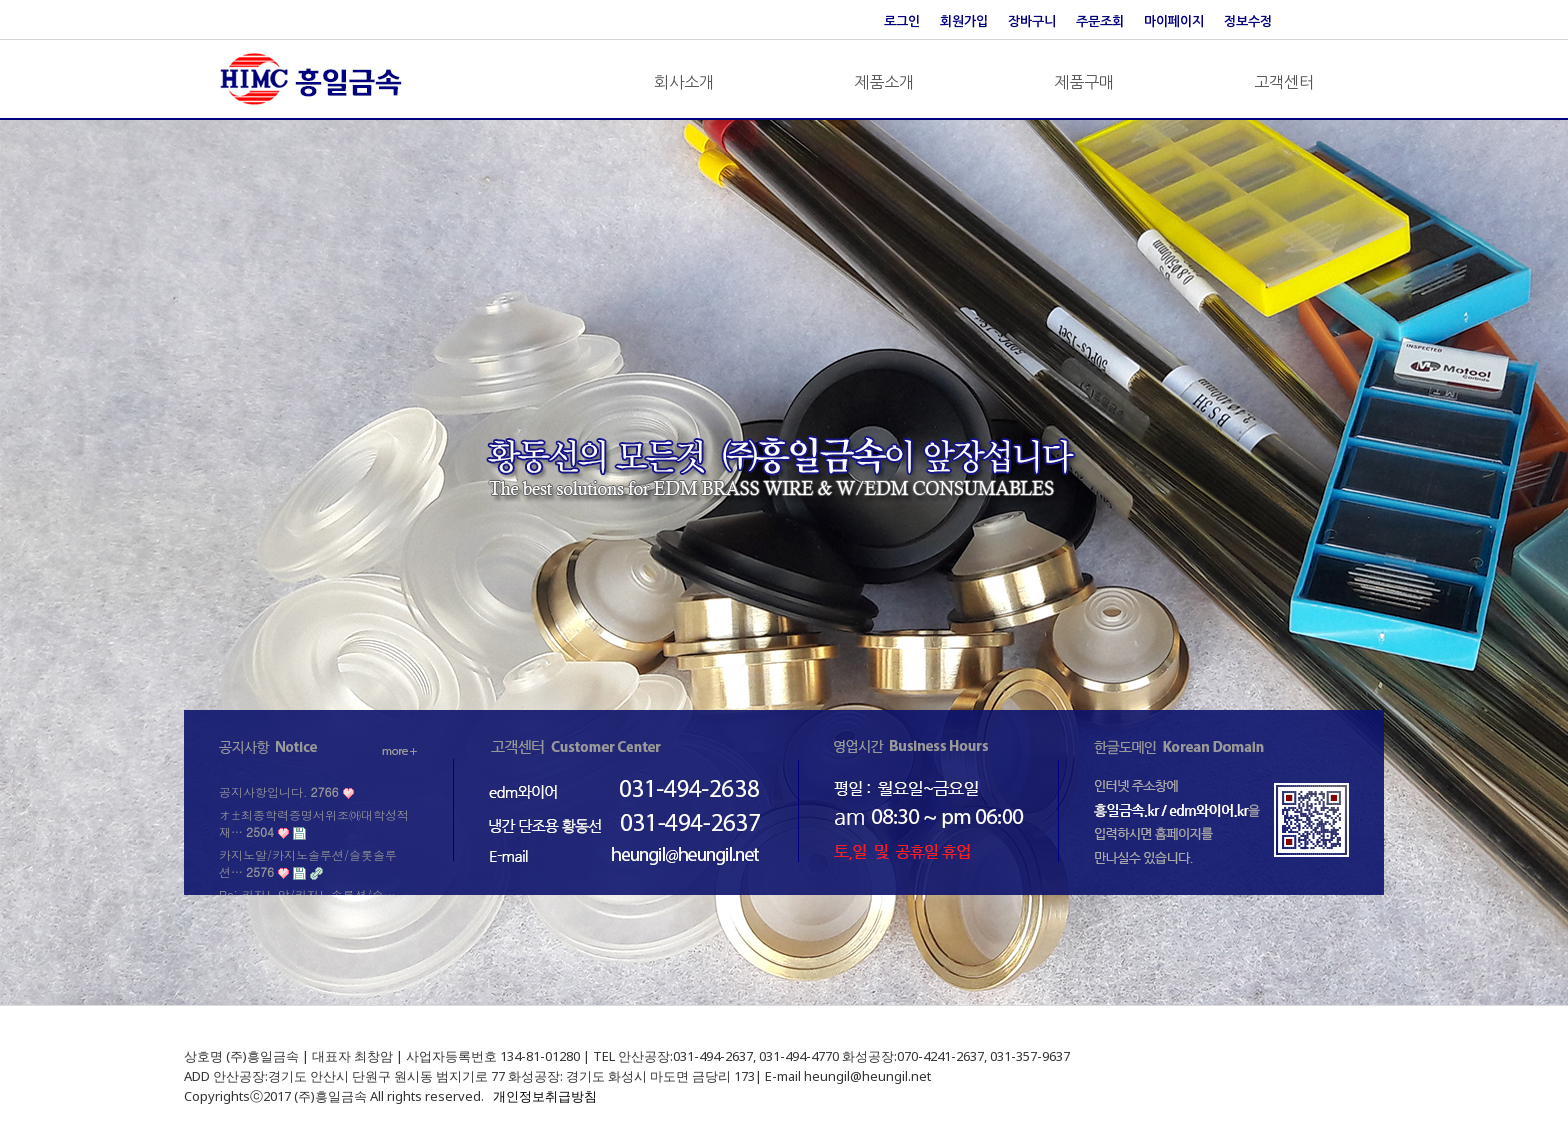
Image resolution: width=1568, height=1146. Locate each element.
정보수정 (1248, 21)
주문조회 (1100, 21)
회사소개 (684, 82)
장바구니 (1032, 21)
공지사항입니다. (278, 791)
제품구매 (1084, 82)
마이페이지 (1174, 21)
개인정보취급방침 (545, 1096)
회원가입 (964, 21)
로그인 (902, 21)
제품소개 (884, 82)
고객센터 (1284, 82)
